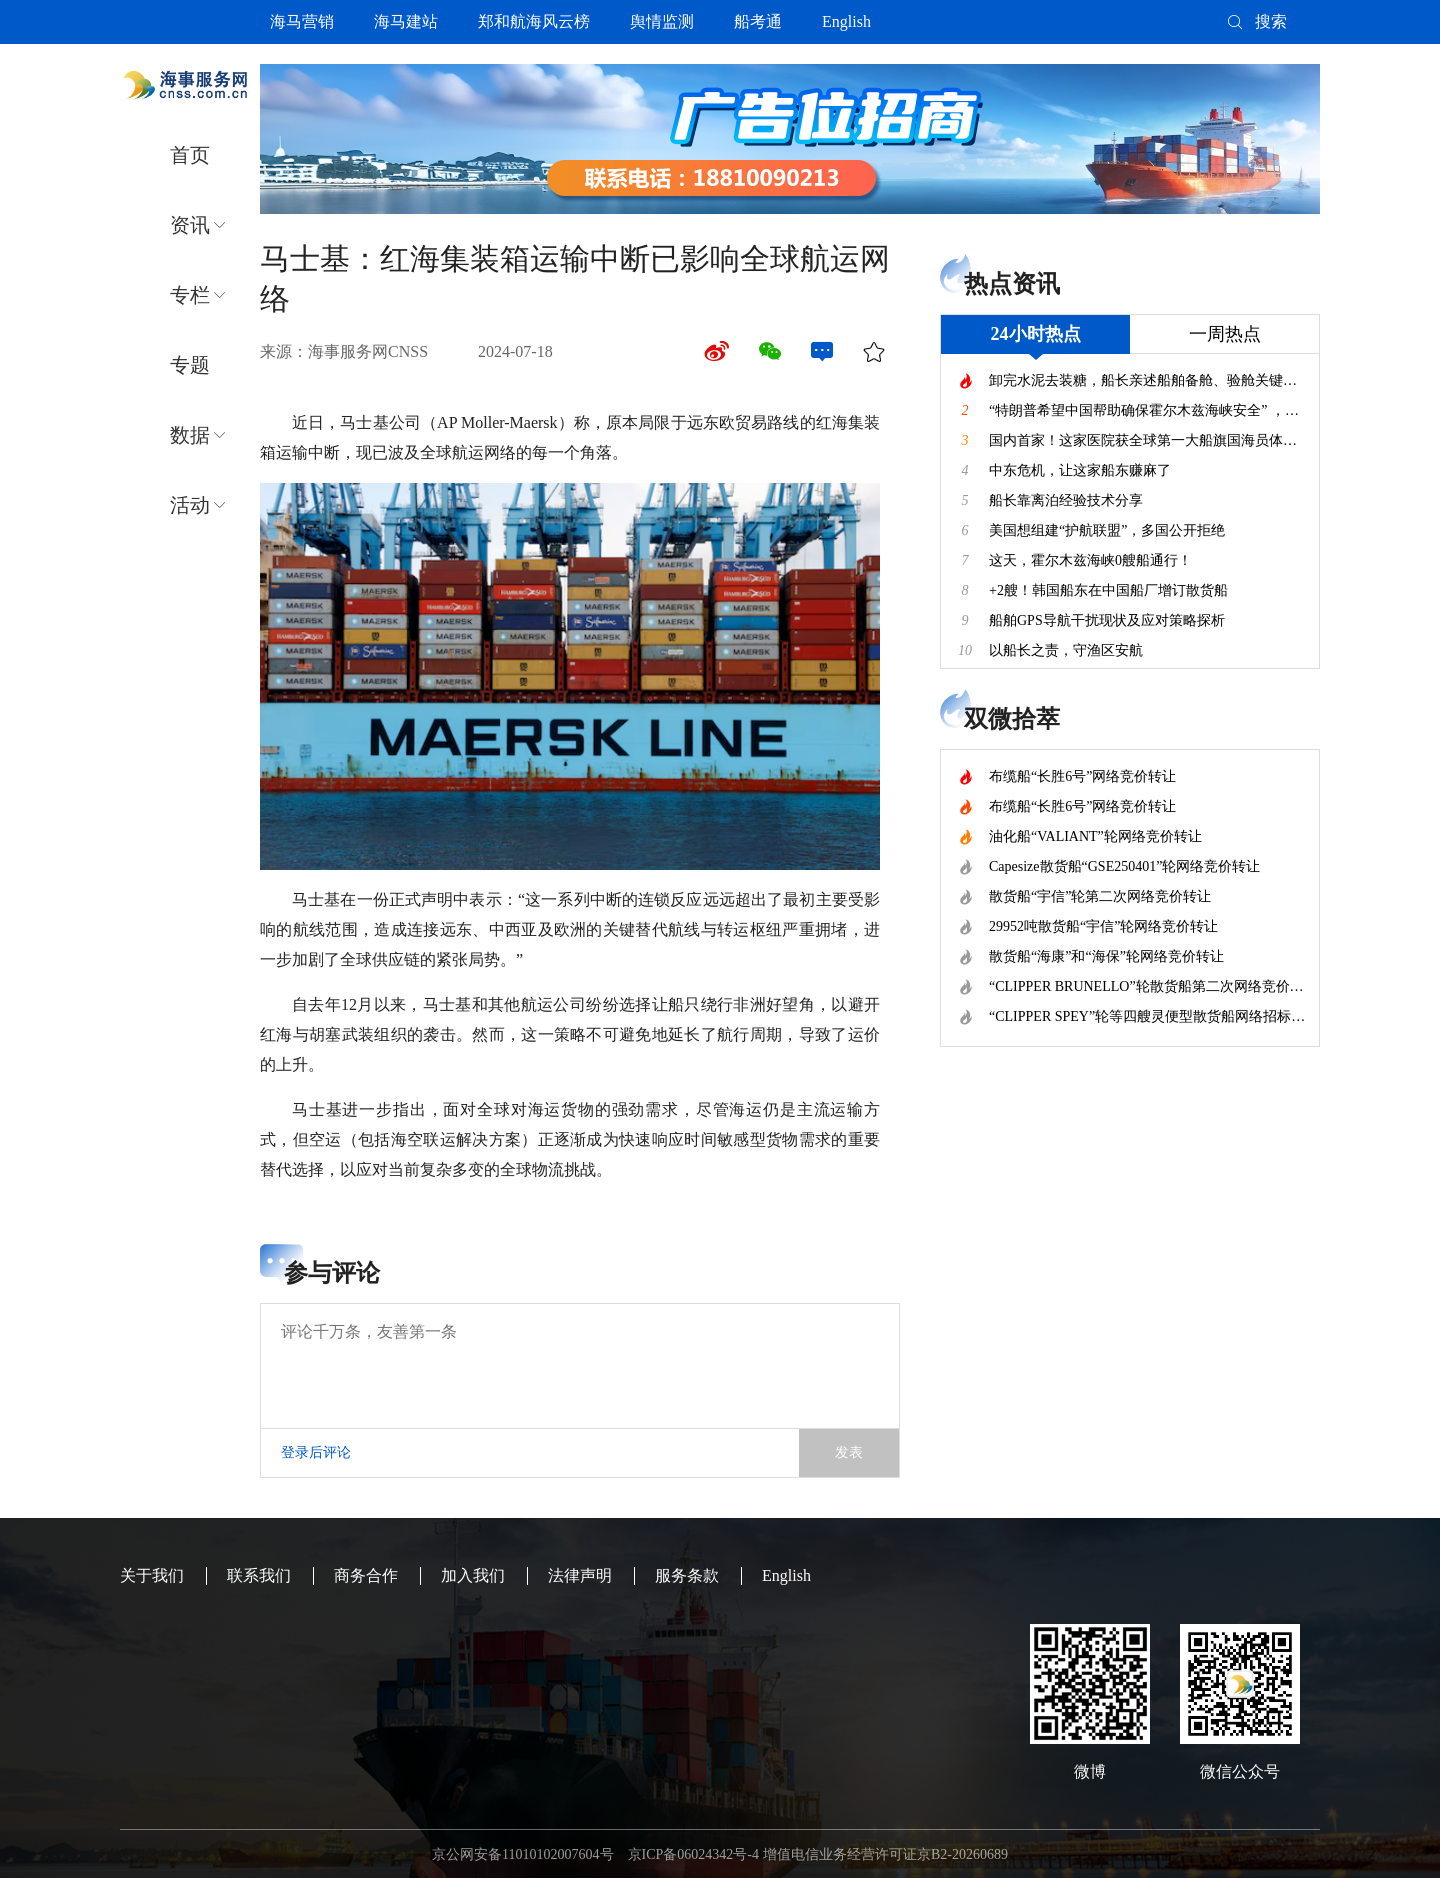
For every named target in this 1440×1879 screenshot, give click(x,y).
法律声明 (580, 1575)
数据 (190, 435)
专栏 (190, 295)
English (846, 21)
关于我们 (152, 1575)
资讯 (190, 225)
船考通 (758, 21)
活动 (190, 505)
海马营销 (302, 21)
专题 (190, 365)
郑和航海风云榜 (534, 21)
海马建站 (406, 21)
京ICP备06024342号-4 (693, 1854)
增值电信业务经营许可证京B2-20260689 (885, 1854)
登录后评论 (316, 1452)
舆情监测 (662, 21)
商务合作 (366, 1575)
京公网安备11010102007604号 (522, 1854)
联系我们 (259, 1575)
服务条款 (687, 1575)
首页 (190, 155)
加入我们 (473, 1575)
